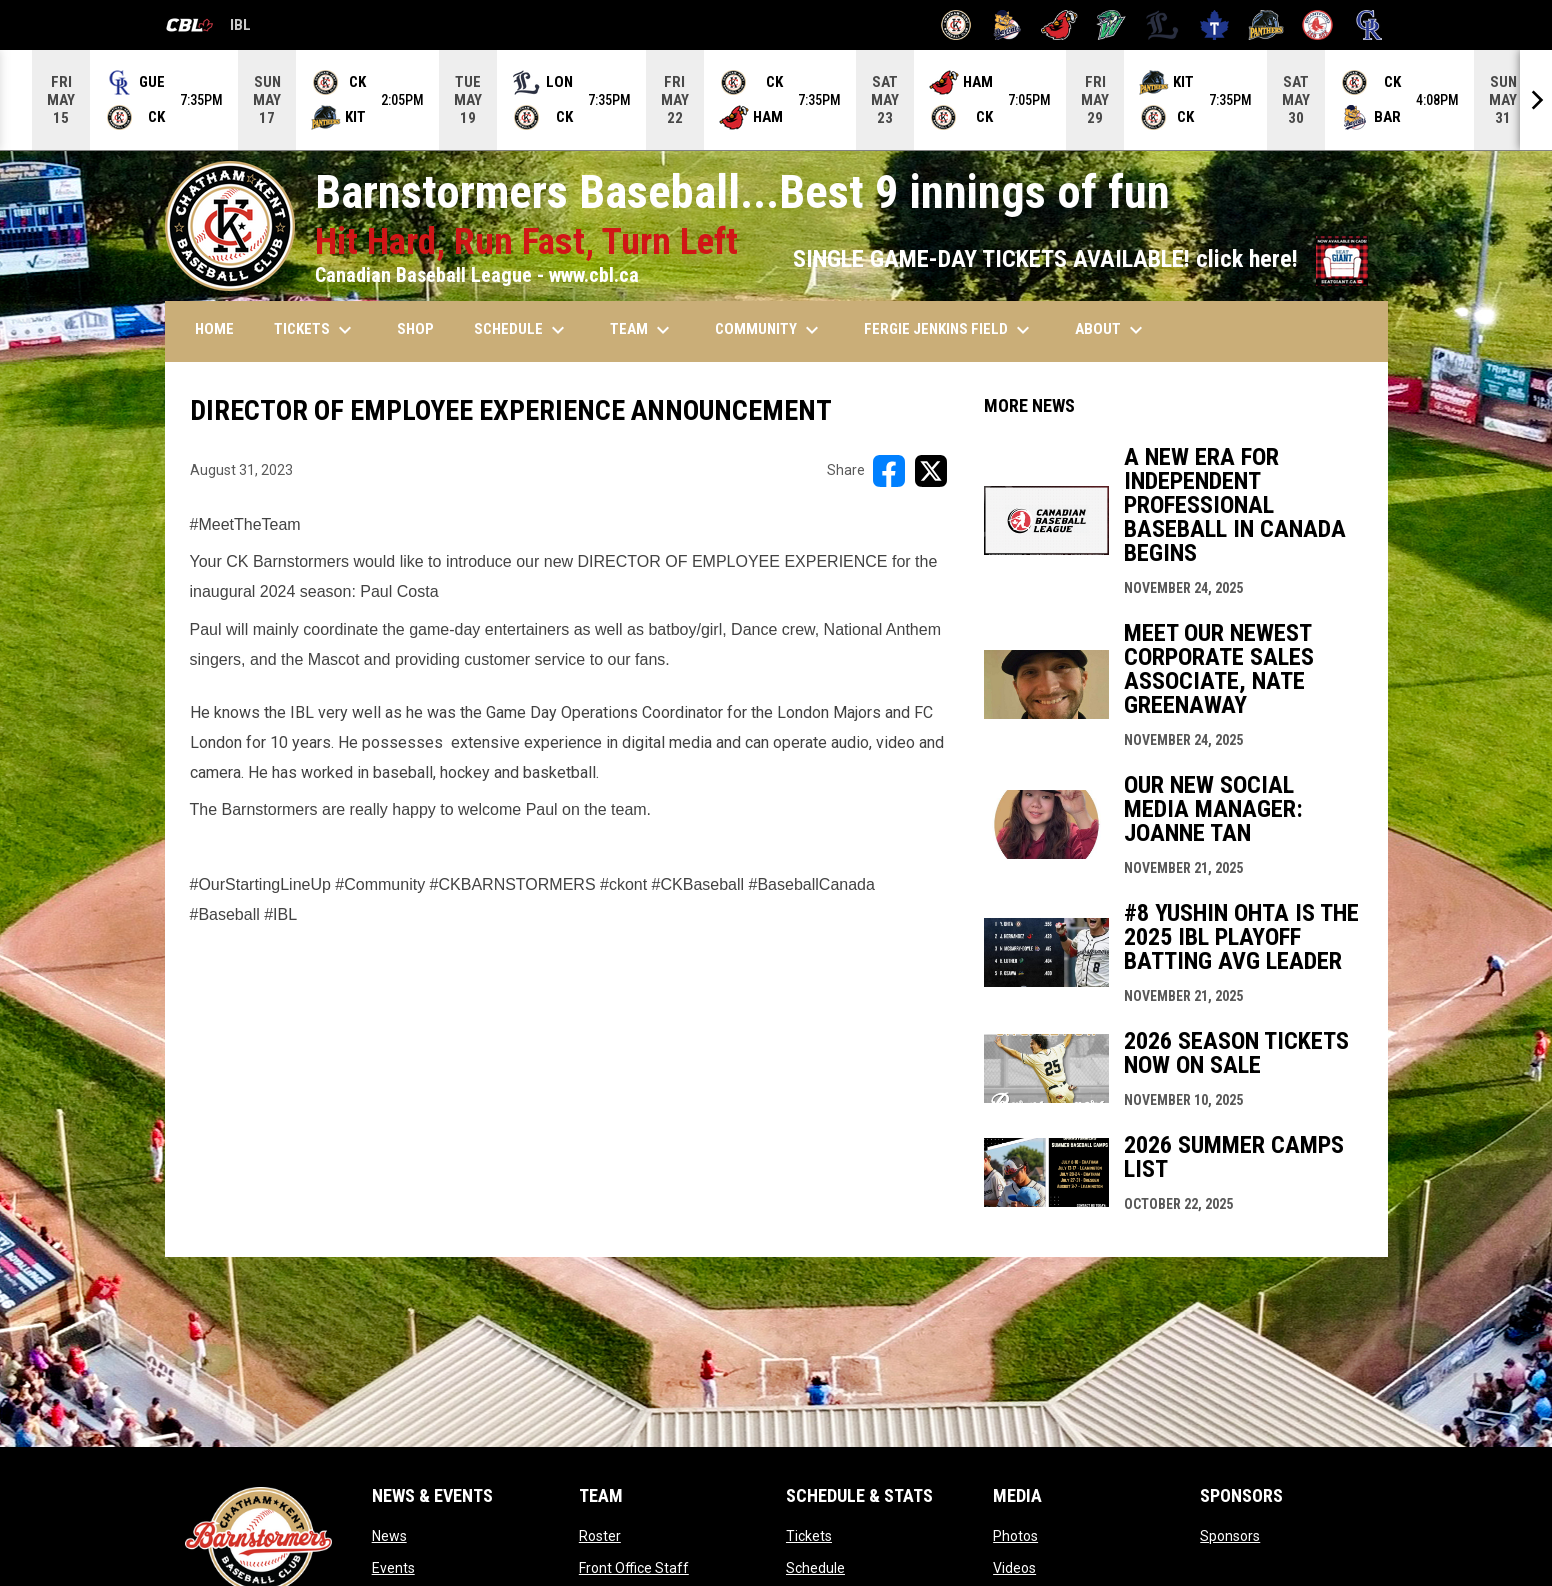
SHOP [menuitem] (415, 329)
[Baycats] (1007, 25)
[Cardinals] (1059, 25)
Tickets (809, 1536)
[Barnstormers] (956, 25)
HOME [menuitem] (214, 329)
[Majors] (1162, 25)
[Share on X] (931, 471)
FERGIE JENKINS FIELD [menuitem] (949, 330)
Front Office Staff (634, 1568)
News (389, 1536)
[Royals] (1369, 25)
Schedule (815, 1568)
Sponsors (1230, 1536)
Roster (600, 1536)
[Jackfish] (1111, 25)
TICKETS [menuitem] (315, 330)
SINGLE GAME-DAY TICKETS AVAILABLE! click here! (1080, 259)
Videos (1014, 1568)
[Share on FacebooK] (889, 471)
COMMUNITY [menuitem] (769, 330)
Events (393, 1568)
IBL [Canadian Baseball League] (208, 28)
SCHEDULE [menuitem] (522, 330)
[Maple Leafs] (1214, 25)
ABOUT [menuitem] (1111, 330)
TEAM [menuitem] (642, 330)
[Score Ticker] (776, 100)
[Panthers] (1266, 25)
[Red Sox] (1317, 25)
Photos (1015, 1536)
